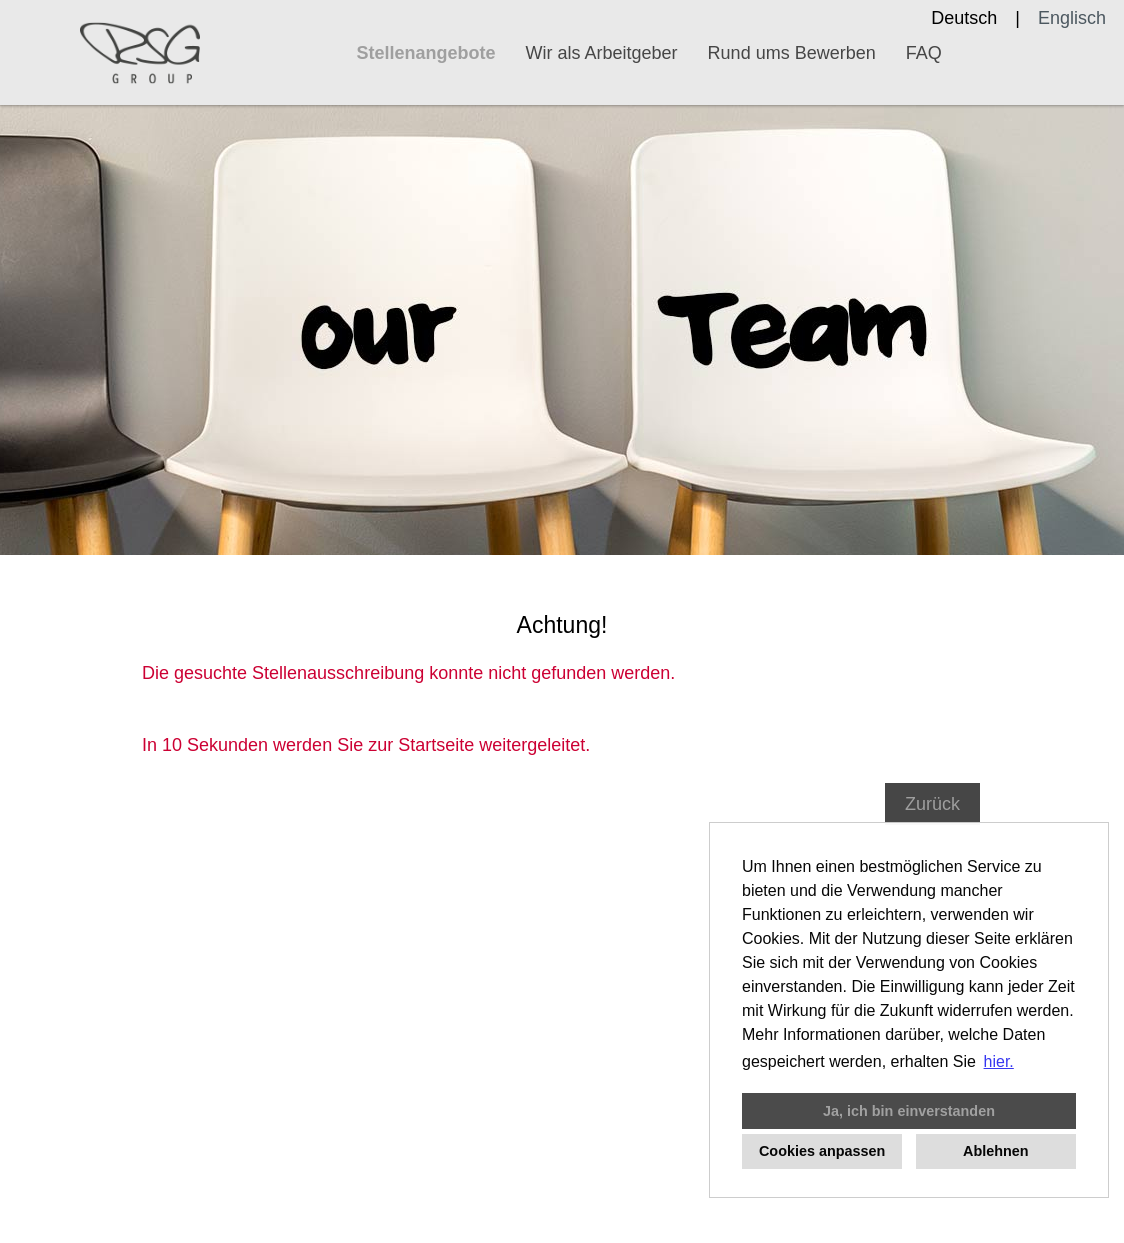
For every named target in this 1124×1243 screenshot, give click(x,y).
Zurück (932, 804)
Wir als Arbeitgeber (602, 53)
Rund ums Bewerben (792, 53)
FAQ (924, 53)
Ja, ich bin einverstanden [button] (909, 1111)
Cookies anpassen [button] (822, 1151)
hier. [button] (999, 1061)
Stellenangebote (426, 53)
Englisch (1072, 18)
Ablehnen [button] (996, 1151)
